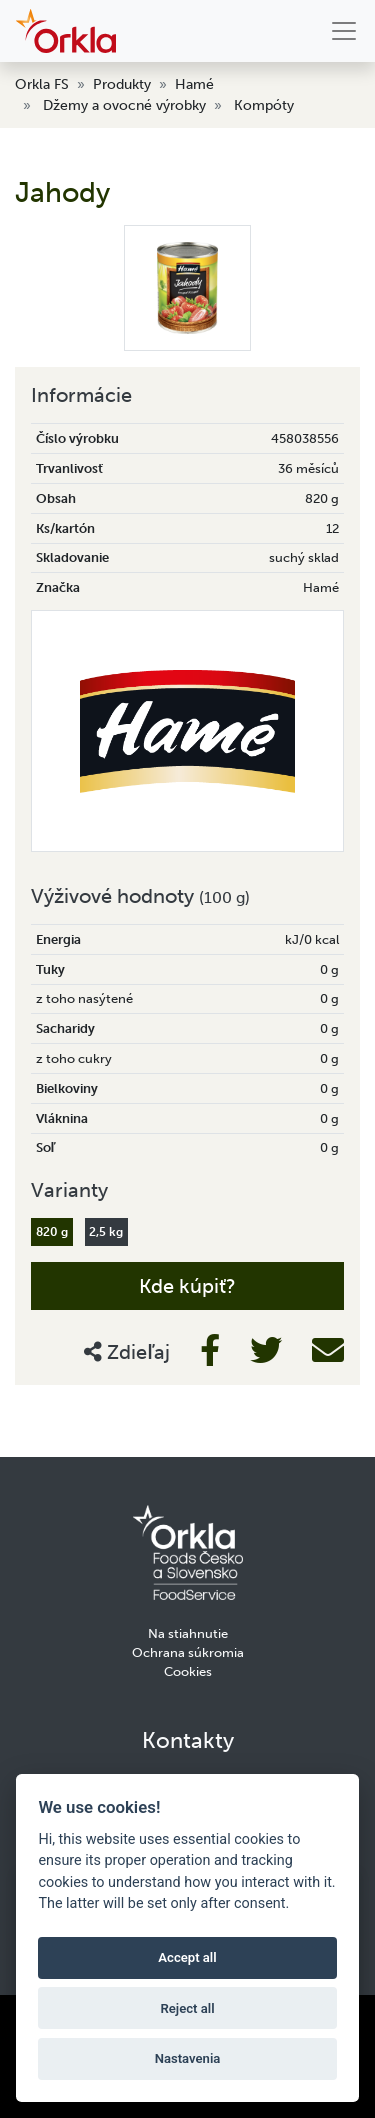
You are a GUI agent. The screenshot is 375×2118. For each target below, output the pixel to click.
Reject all (187, 2008)
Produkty (122, 84)
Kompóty (264, 105)
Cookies (188, 1671)
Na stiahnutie (188, 1633)
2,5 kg (106, 1232)
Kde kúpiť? (187, 1286)
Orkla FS (42, 84)
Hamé (194, 84)
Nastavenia (188, 2058)
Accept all (187, 1957)
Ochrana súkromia (188, 1652)
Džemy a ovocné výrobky (124, 105)
